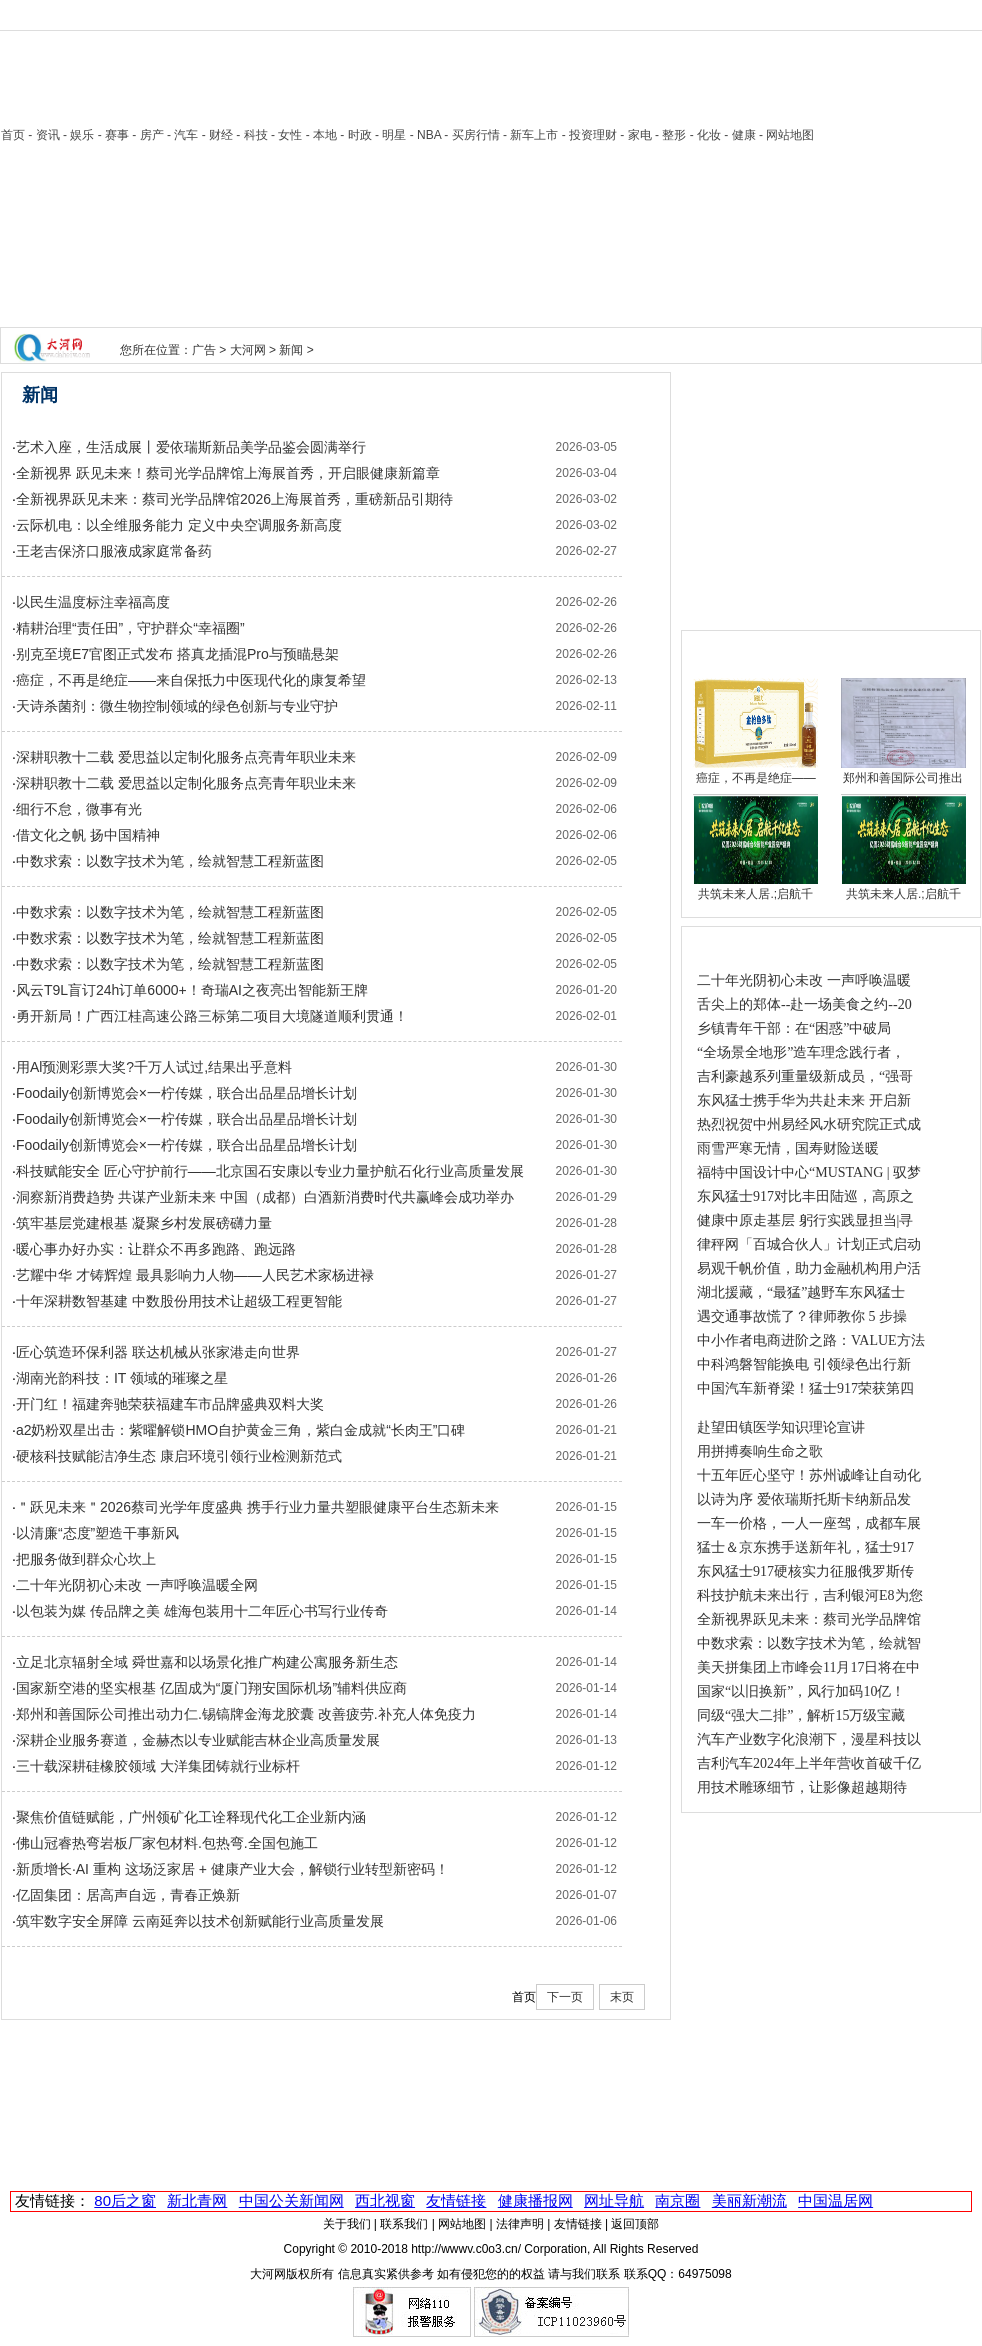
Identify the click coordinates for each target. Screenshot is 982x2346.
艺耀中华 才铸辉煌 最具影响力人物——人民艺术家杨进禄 (195, 1275)
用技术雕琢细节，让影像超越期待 (802, 1787)
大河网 (248, 350)
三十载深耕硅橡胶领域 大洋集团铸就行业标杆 (158, 1766)
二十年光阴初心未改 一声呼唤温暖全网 (137, 1585)
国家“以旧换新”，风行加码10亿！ (801, 1691)
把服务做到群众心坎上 (86, 1559)
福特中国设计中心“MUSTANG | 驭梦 (809, 1172)
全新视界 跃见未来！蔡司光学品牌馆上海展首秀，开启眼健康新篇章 (228, 473)
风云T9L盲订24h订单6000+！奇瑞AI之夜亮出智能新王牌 (192, 990)
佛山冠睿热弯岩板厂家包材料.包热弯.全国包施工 (167, 1843)
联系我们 (404, 2224)
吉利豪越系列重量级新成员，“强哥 (805, 1076)
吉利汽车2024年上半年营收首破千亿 (809, 1763)
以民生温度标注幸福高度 (93, 602)
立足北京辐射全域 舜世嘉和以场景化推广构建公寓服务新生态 (207, 1662)
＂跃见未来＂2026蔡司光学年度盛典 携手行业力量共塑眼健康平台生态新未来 (257, 1507)
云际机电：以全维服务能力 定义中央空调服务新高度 (179, 525)
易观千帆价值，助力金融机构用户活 (809, 1268)
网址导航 (614, 2200)
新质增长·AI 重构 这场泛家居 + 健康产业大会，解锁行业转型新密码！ (232, 1869)
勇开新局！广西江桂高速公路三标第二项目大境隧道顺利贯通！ (212, 1016)
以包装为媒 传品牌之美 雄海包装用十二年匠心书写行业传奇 (202, 1611)
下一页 (565, 1997)
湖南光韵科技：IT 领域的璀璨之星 (122, 1378)
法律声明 (520, 2224)
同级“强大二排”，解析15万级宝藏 (801, 1715)
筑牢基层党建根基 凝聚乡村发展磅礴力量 (144, 1223)
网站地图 (462, 2224)
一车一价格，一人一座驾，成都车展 (809, 1523)
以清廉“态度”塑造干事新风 (97, 1533)
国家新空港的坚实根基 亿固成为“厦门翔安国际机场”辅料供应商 (211, 1688)
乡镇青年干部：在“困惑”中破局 (794, 1028)
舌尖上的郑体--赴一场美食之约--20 (804, 1004)
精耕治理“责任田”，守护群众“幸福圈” (130, 628)
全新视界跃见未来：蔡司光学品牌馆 (809, 1619)
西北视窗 (385, 2200)
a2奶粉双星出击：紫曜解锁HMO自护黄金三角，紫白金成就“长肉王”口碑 (241, 1430)
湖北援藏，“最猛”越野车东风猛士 (801, 1292)
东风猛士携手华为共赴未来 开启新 (804, 1100)
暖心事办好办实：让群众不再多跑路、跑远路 (156, 1249)
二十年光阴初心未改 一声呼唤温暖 (804, 980)
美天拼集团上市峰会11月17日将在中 (808, 1667)
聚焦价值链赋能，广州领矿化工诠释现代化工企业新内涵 (191, 1817)
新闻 (291, 350)
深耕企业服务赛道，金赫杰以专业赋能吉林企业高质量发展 (198, 1740)
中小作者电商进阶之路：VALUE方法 (811, 1340)
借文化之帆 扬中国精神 (88, 835)
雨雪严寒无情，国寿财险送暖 (788, 1148)
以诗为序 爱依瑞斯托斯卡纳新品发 (804, 1499)
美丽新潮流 (749, 2200)
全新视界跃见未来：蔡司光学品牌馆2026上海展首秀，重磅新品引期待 (234, 499)
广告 (204, 350)
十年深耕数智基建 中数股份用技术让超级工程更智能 (179, 1301)
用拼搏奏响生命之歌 (760, 1451)
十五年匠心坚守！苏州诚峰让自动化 (809, 1475)
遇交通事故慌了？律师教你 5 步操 (802, 1316)
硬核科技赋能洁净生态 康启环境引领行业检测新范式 (179, 1456)
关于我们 (347, 2224)
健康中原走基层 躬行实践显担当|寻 (805, 1220)
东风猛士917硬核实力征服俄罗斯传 (805, 1571)
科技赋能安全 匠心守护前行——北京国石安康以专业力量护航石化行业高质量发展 (270, 1171)
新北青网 (197, 2200)
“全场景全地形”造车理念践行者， (801, 1052)
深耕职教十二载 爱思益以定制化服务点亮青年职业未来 (186, 757)
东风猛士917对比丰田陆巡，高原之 (805, 1196)
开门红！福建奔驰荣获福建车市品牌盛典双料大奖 (170, 1404)
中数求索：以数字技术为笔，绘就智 (809, 1643)
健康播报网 (535, 2200)
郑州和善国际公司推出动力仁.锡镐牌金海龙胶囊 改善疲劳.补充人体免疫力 (246, 1714)
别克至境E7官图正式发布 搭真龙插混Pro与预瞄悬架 (177, 654)
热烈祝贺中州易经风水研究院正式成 (809, 1124)
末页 (622, 1997)
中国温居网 (835, 2200)
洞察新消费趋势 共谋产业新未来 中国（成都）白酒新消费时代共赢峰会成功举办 (265, 1197)
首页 (13, 135)
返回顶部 (635, 2224)
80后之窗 (125, 2200)
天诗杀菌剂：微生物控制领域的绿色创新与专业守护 (177, 706)
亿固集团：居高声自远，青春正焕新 (128, 1895)
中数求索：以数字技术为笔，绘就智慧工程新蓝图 (170, 861)
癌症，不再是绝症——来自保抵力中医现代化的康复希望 (191, 680)
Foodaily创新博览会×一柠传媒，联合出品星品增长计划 (186, 1093)
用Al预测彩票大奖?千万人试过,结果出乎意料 (154, 1067)
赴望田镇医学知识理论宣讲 (781, 1427)
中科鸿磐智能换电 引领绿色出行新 (804, 1364)
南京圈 (677, 2200)
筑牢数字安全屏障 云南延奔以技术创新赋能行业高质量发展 (200, 1921)
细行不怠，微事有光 (79, 809)
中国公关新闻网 (291, 2200)
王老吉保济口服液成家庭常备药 (114, 551)
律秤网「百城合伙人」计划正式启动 (809, 1244)
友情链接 (456, 2200)
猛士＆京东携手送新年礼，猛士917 (805, 1547)
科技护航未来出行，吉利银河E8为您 (810, 1595)
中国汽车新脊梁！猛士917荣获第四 (805, 1388)
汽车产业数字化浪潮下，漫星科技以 (809, 1739)
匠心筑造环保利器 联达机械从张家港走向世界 (158, 1352)
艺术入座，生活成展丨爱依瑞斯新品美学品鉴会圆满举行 (191, 447)
